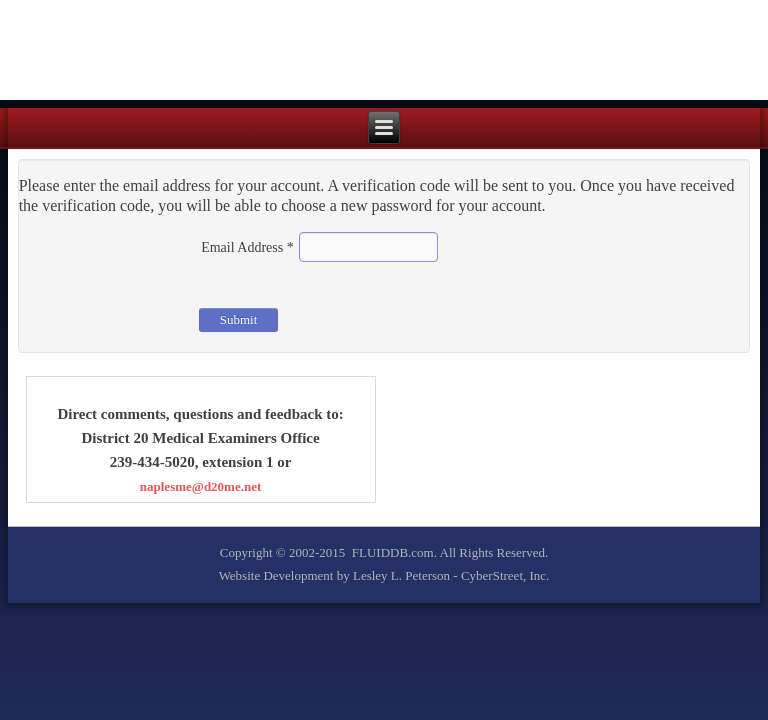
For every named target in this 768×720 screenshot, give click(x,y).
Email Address (247, 247)
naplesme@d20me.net (201, 486)
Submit (239, 319)
